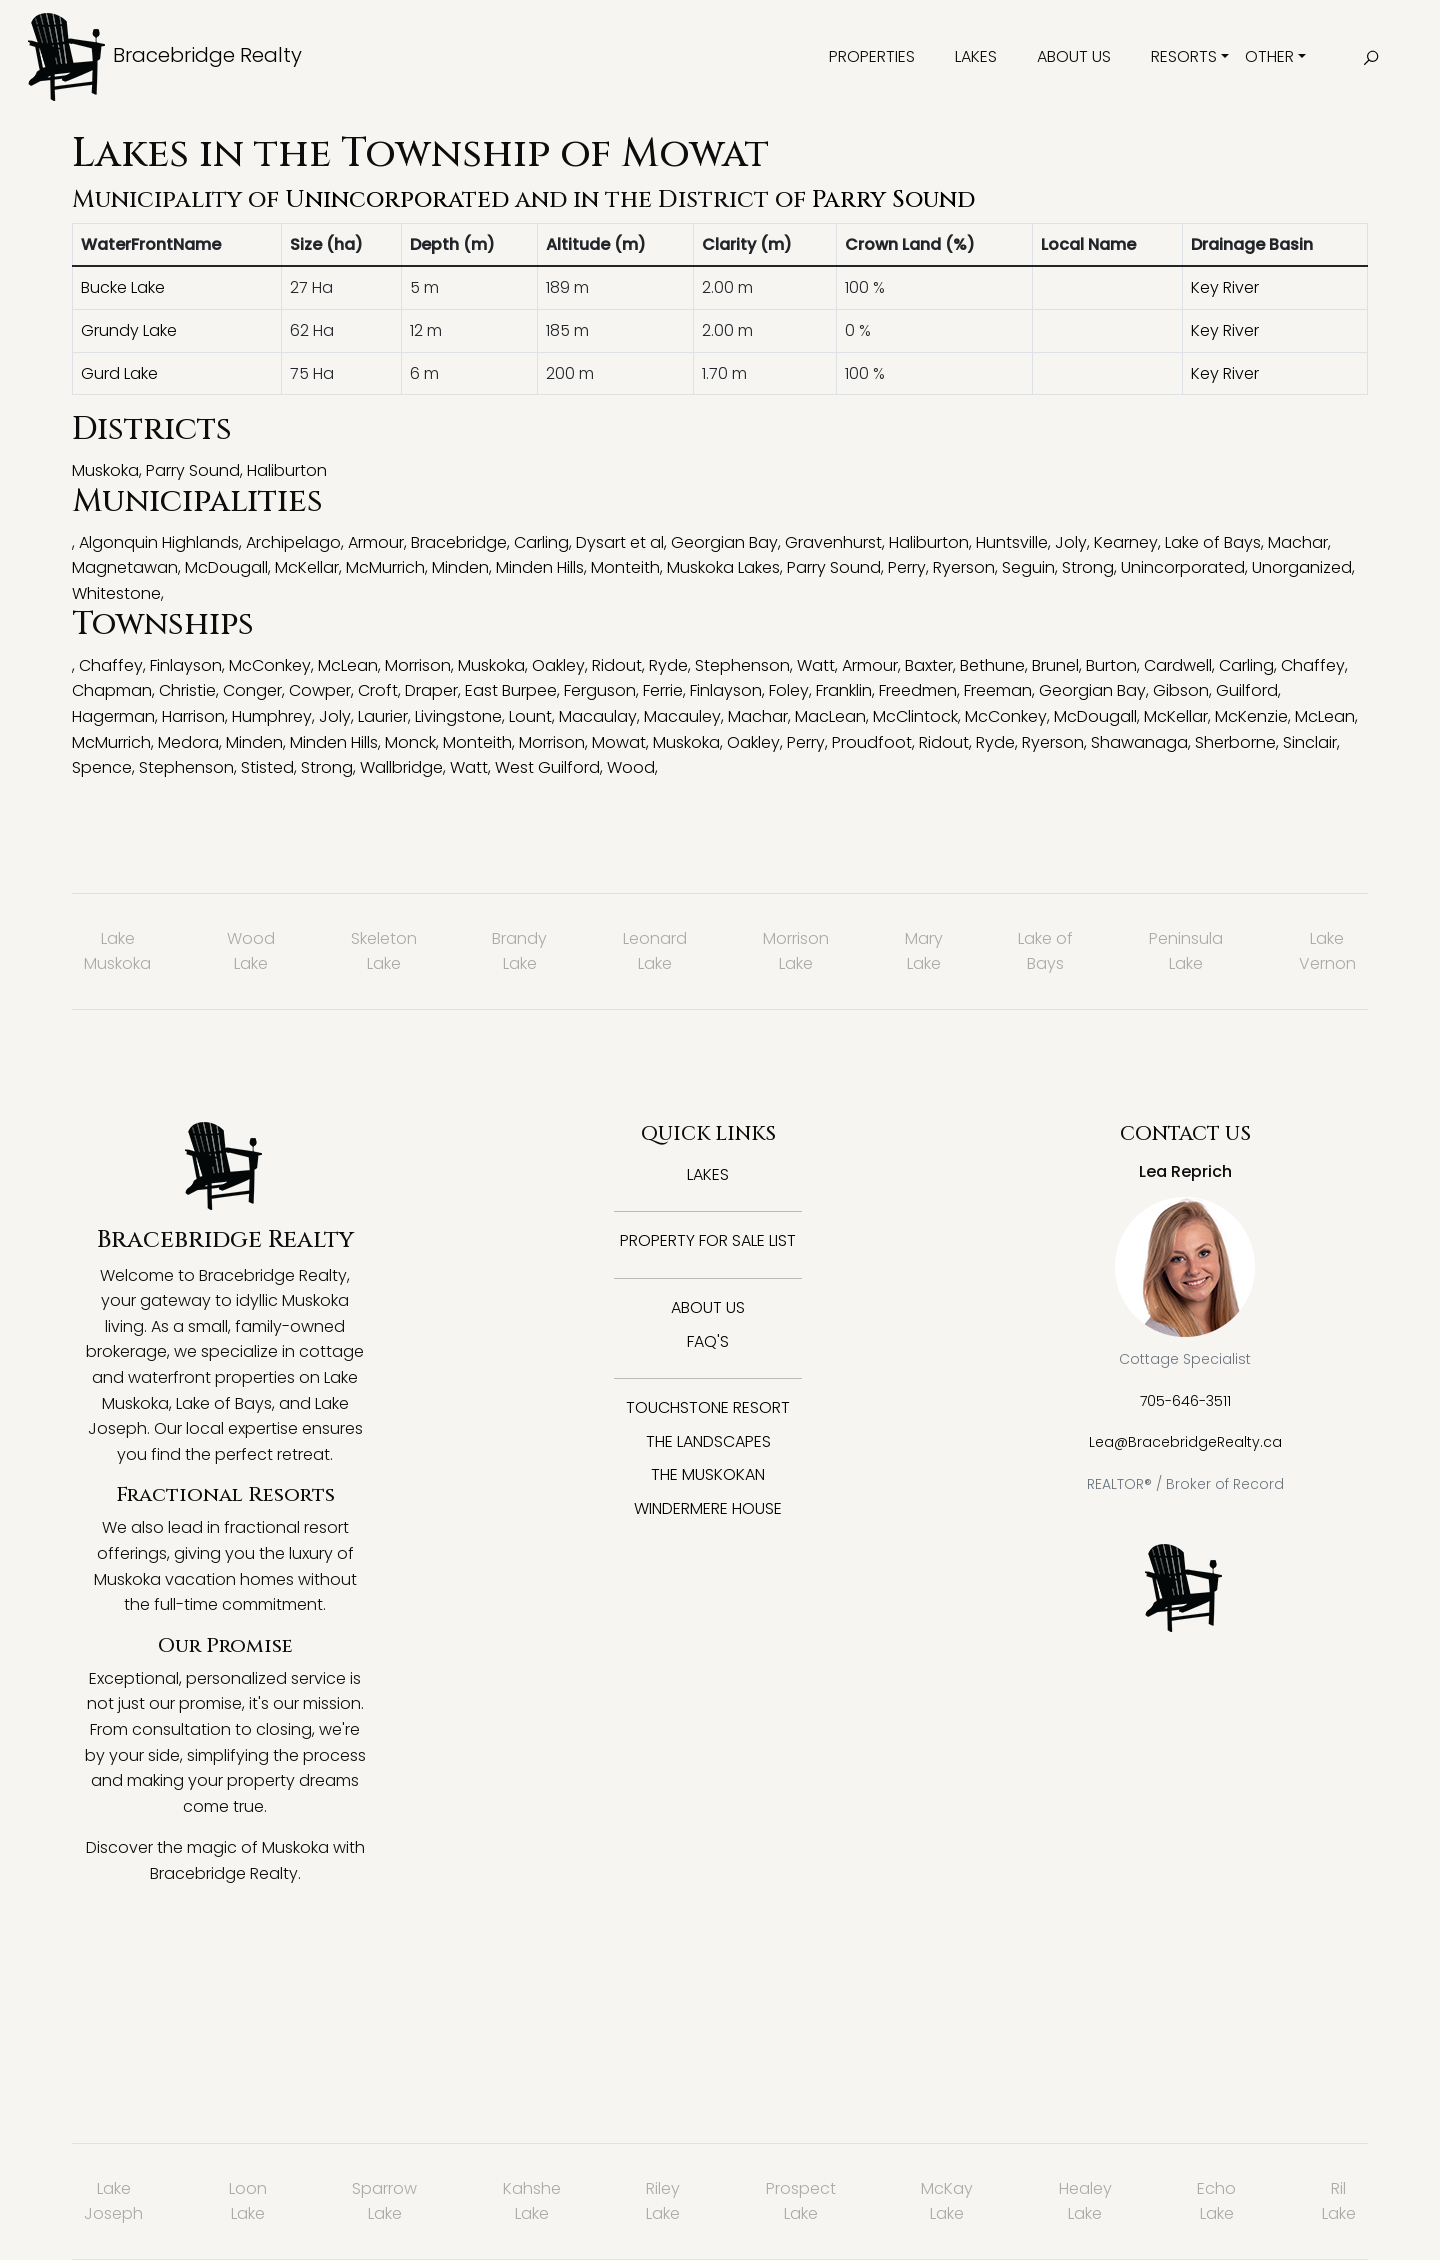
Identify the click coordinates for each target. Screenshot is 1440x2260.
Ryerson (964, 567)
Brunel (1055, 665)
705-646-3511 (1185, 1401)
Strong (1088, 567)
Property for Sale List (708, 1240)
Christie (187, 690)
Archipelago (293, 542)
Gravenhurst (833, 542)
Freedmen (918, 690)
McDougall (226, 567)
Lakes (976, 56)
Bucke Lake (123, 287)
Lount (530, 716)
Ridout (617, 665)
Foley (789, 690)
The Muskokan (708, 1474)
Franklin (844, 690)
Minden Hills (540, 567)
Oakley (558, 665)
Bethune (992, 665)
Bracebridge (459, 542)
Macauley (682, 716)
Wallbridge (401, 767)
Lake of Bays (1213, 542)
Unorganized (1302, 567)
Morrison (418, 665)
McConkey (270, 665)
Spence (102, 767)
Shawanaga (1139, 742)
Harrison (193, 716)
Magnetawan (125, 567)
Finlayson (186, 665)
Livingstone (458, 716)
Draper (431, 690)
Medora (188, 742)
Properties (872, 56)
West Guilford (547, 767)
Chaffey (111, 665)
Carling (541, 542)
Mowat (619, 742)
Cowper (320, 690)
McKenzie (1251, 716)
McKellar (307, 567)
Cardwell (1178, 665)
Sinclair (1310, 742)
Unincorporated (397, 200)
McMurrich (385, 567)
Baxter (929, 665)
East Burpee (511, 690)
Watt (816, 665)
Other (1269, 56)
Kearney (1126, 542)
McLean (348, 665)
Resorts (1184, 56)
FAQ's (708, 1341)
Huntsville (1012, 542)
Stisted (267, 767)
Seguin (1028, 567)
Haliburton (287, 470)
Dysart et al (620, 542)
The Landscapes (708, 1441)
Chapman (112, 690)
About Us (1074, 56)
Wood (631, 767)
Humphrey (272, 716)
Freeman (998, 690)
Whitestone (116, 593)
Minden (460, 567)
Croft (378, 690)
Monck (410, 742)
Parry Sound (893, 200)
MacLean (830, 716)
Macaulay (598, 716)
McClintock (915, 716)
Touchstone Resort (708, 1407)
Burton (1111, 665)
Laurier (383, 716)
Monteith (625, 567)
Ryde (668, 665)
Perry (907, 567)
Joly (1071, 542)
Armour (376, 542)
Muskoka (105, 470)
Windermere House (708, 1508)
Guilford (1247, 690)
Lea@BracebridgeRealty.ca (1185, 1442)
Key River (1225, 287)
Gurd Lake (119, 373)
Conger (252, 690)
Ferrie (663, 690)
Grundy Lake (129, 330)
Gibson (1181, 690)
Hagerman (113, 716)
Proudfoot (872, 742)
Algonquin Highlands (159, 542)
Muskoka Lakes (723, 567)
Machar (1298, 542)
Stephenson (742, 665)
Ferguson (600, 690)
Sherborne (1235, 742)
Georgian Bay (724, 542)
